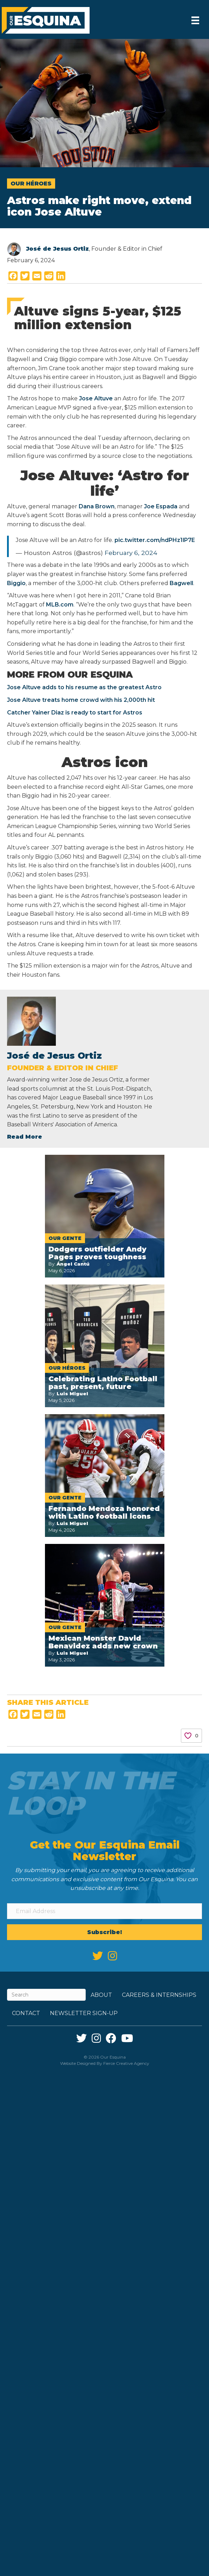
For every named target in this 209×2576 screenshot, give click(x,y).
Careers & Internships (159, 1995)
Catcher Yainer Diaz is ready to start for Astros (74, 712)
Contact (26, 2013)
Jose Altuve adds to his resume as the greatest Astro (84, 687)
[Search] (46, 1995)
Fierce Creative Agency (126, 2063)
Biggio (16, 583)
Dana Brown (97, 506)
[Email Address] (104, 1911)
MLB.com (59, 604)
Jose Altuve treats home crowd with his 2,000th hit (81, 700)
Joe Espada (160, 506)
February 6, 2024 (131, 552)
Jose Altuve (96, 398)
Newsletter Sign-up (84, 2013)
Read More (24, 1136)
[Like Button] (188, 1735)
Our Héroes (31, 183)
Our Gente (64, 1238)
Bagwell (181, 583)
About (101, 1995)
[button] (104, 1932)
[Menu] (195, 20)
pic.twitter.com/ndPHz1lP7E (155, 540)
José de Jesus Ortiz (57, 248)
